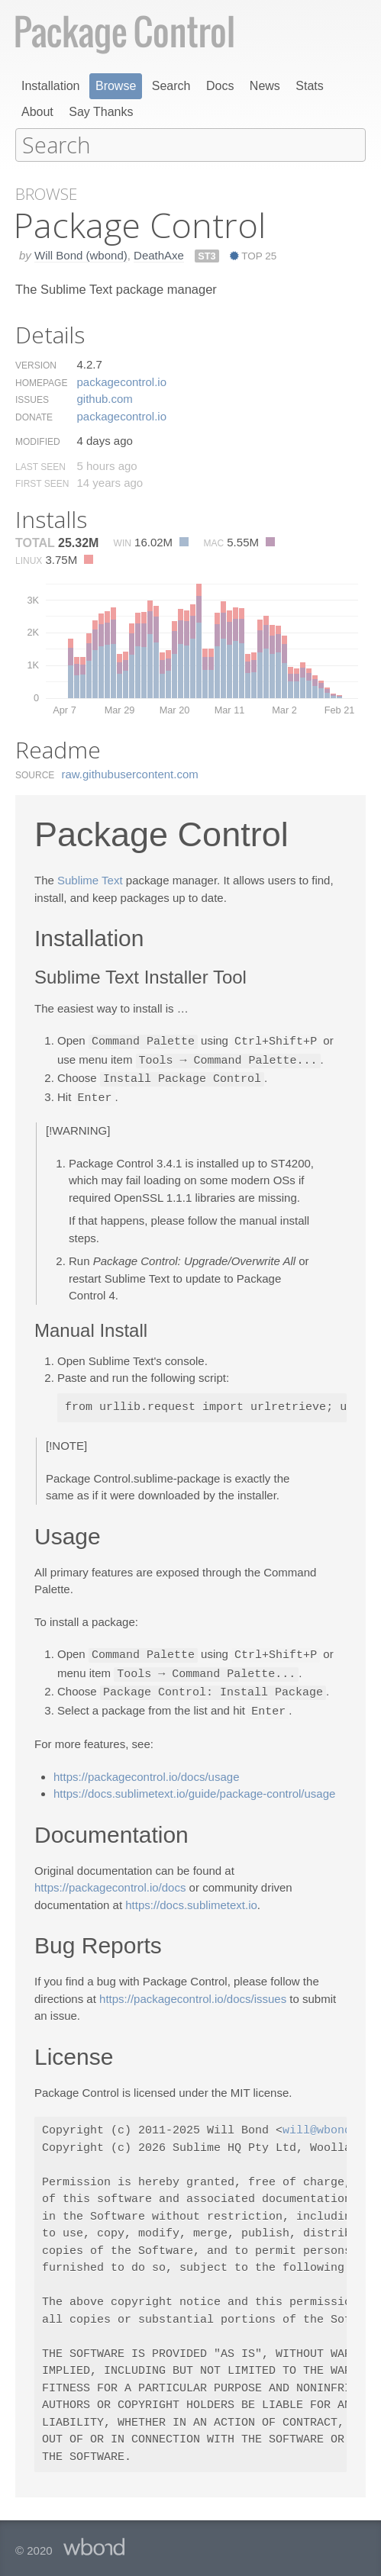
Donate (34, 416)
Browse (115, 85)
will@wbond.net (331, 2124)
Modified (37, 441)
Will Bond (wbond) (81, 254)
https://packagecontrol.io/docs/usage (146, 1769)
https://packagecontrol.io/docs (110, 1880)
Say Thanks (101, 111)
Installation (50, 85)
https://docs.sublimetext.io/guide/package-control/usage (194, 1786)
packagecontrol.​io (121, 381)
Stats (309, 85)
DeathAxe (159, 254)
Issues (32, 399)
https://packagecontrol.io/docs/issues (192, 1991)
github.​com (104, 397)
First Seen (42, 483)
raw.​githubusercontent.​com (130, 773)
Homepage (41, 382)
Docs (220, 85)
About (37, 111)
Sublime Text (90, 879)
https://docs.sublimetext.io (191, 1898)
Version (36, 364)
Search (171, 85)
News (265, 85)
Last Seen (40, 466)
